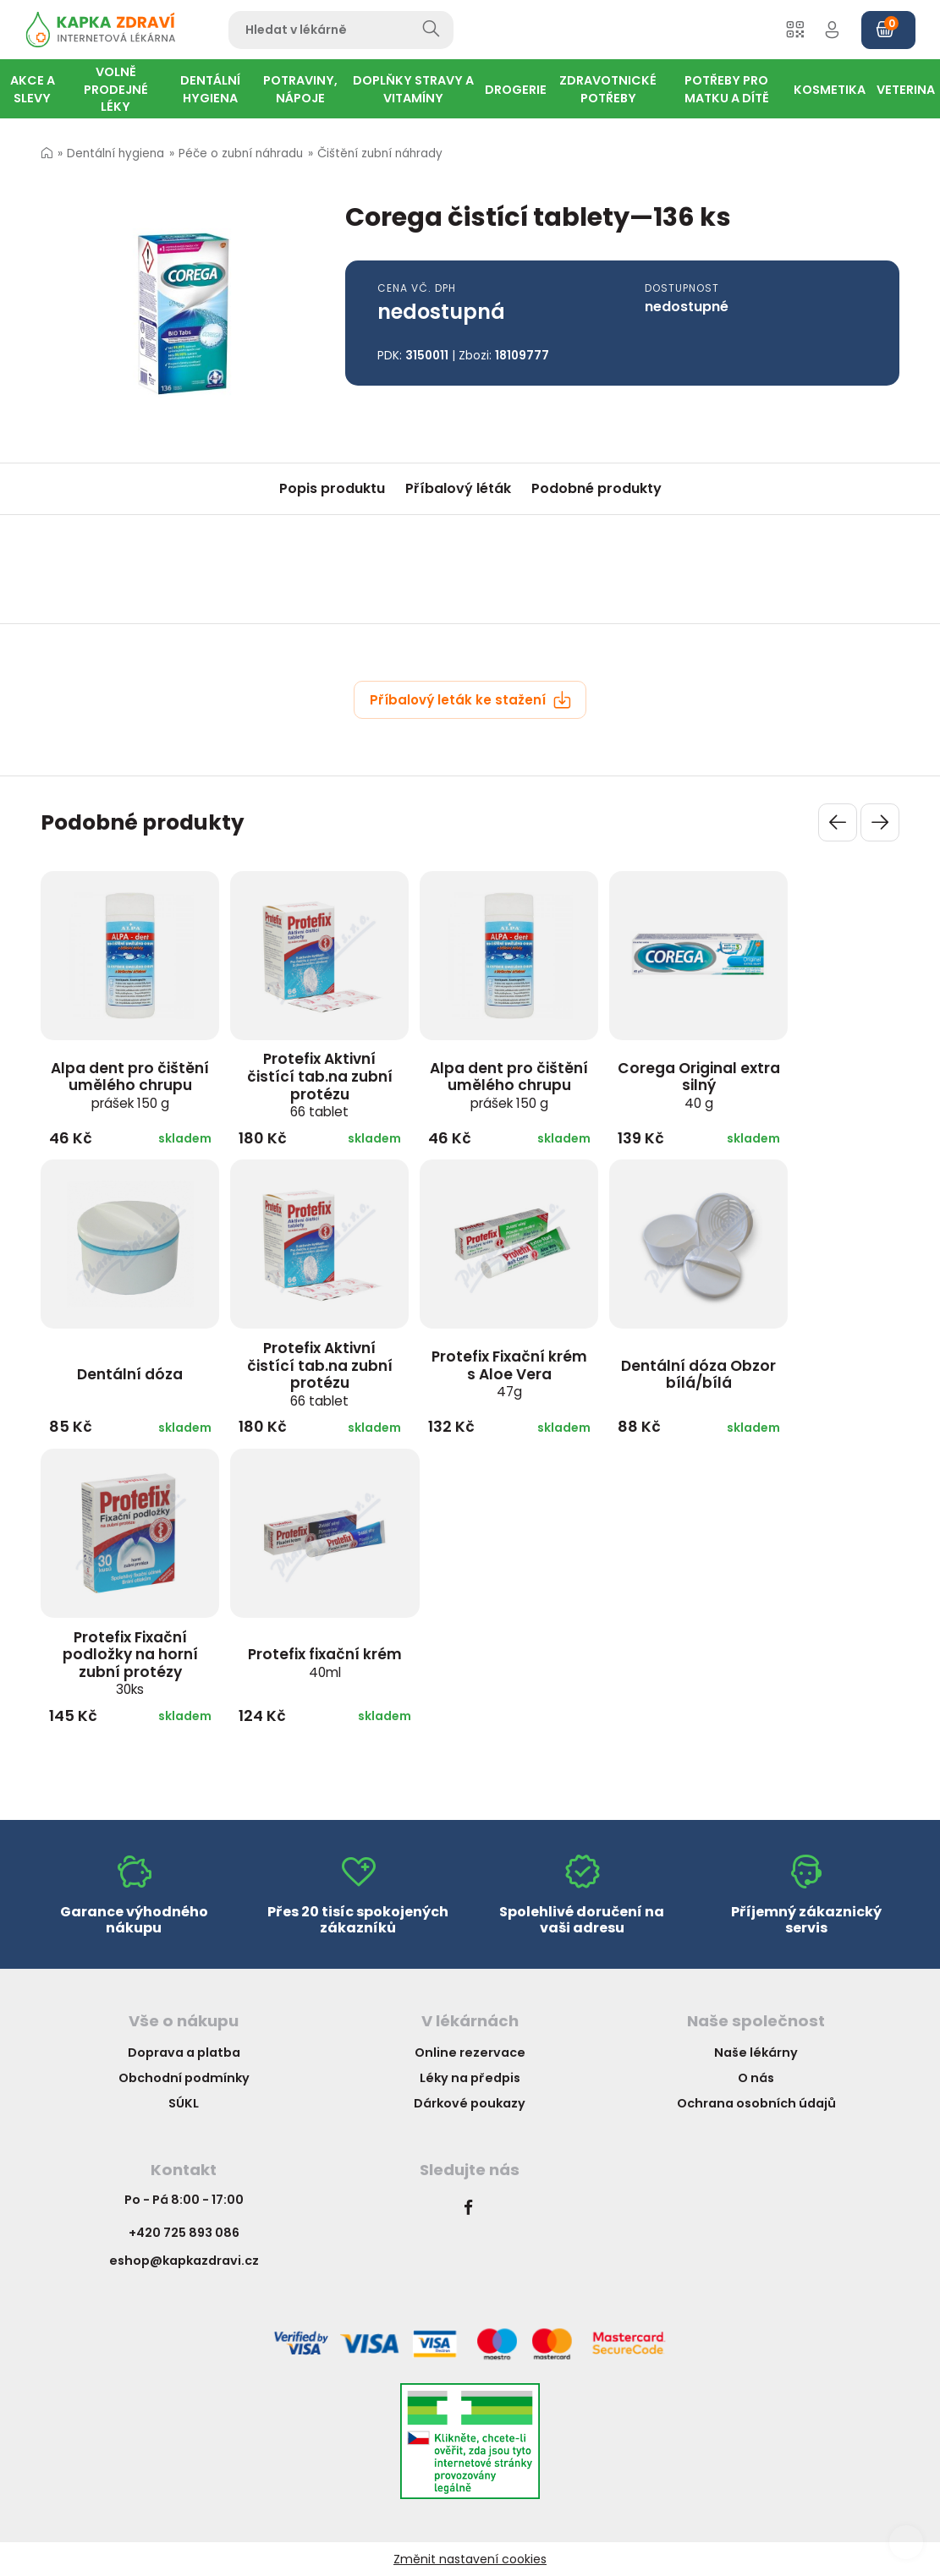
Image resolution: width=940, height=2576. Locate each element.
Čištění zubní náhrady (380, 153)
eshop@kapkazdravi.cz (184, 2260)
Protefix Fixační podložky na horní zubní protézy (130, 1663)
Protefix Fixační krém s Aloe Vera (509, 1373)
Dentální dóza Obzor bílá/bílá (698, 1375)
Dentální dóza (130, 1374)
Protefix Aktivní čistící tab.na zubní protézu (320, 1085)
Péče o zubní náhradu (241, 153)
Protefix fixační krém (325, 1662)
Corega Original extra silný (699, 1085)
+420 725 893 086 (184, 2232)
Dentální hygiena (115, 153)
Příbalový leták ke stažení (470, 700)
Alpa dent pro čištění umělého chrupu (130, 1085)
